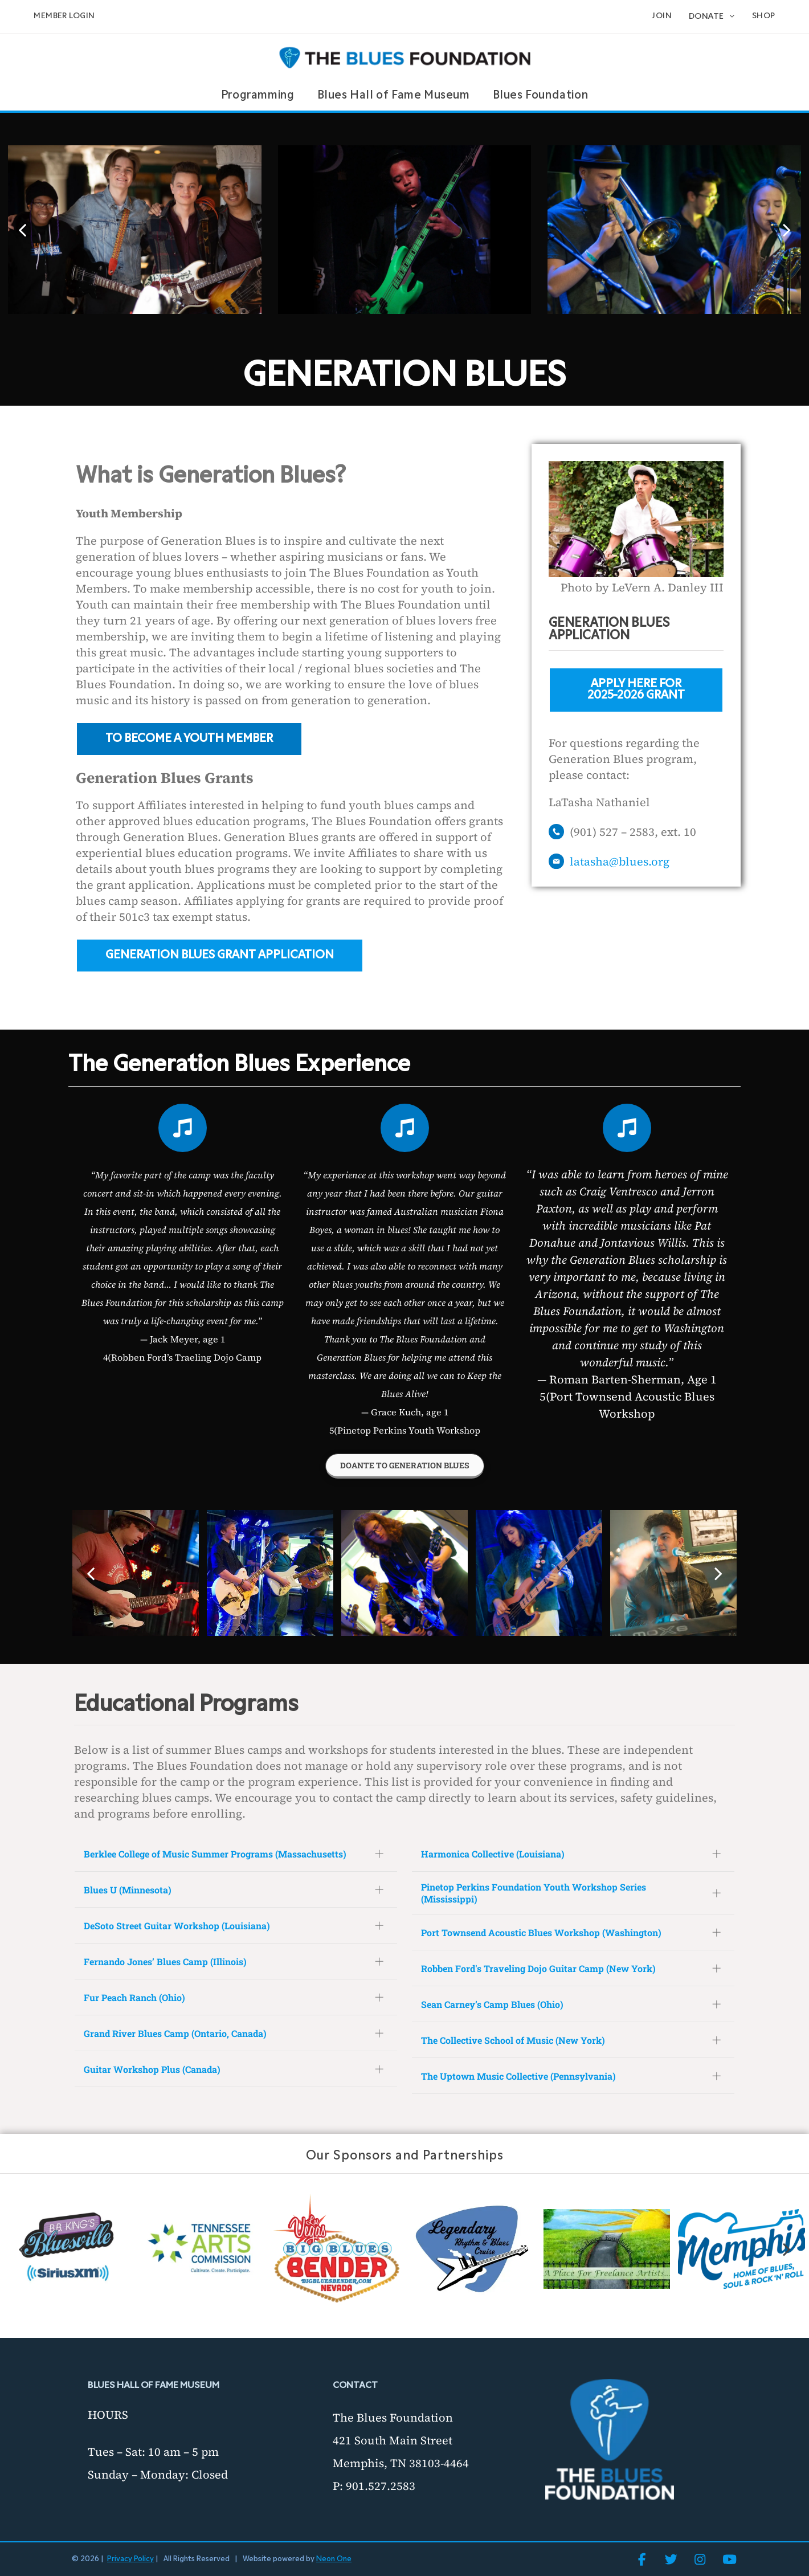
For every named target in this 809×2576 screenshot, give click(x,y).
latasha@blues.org (619, 861)
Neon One (334, 2559)
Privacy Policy (130, 2559)
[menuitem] (64, 17)
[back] (22, 229)
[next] (787, 229)
